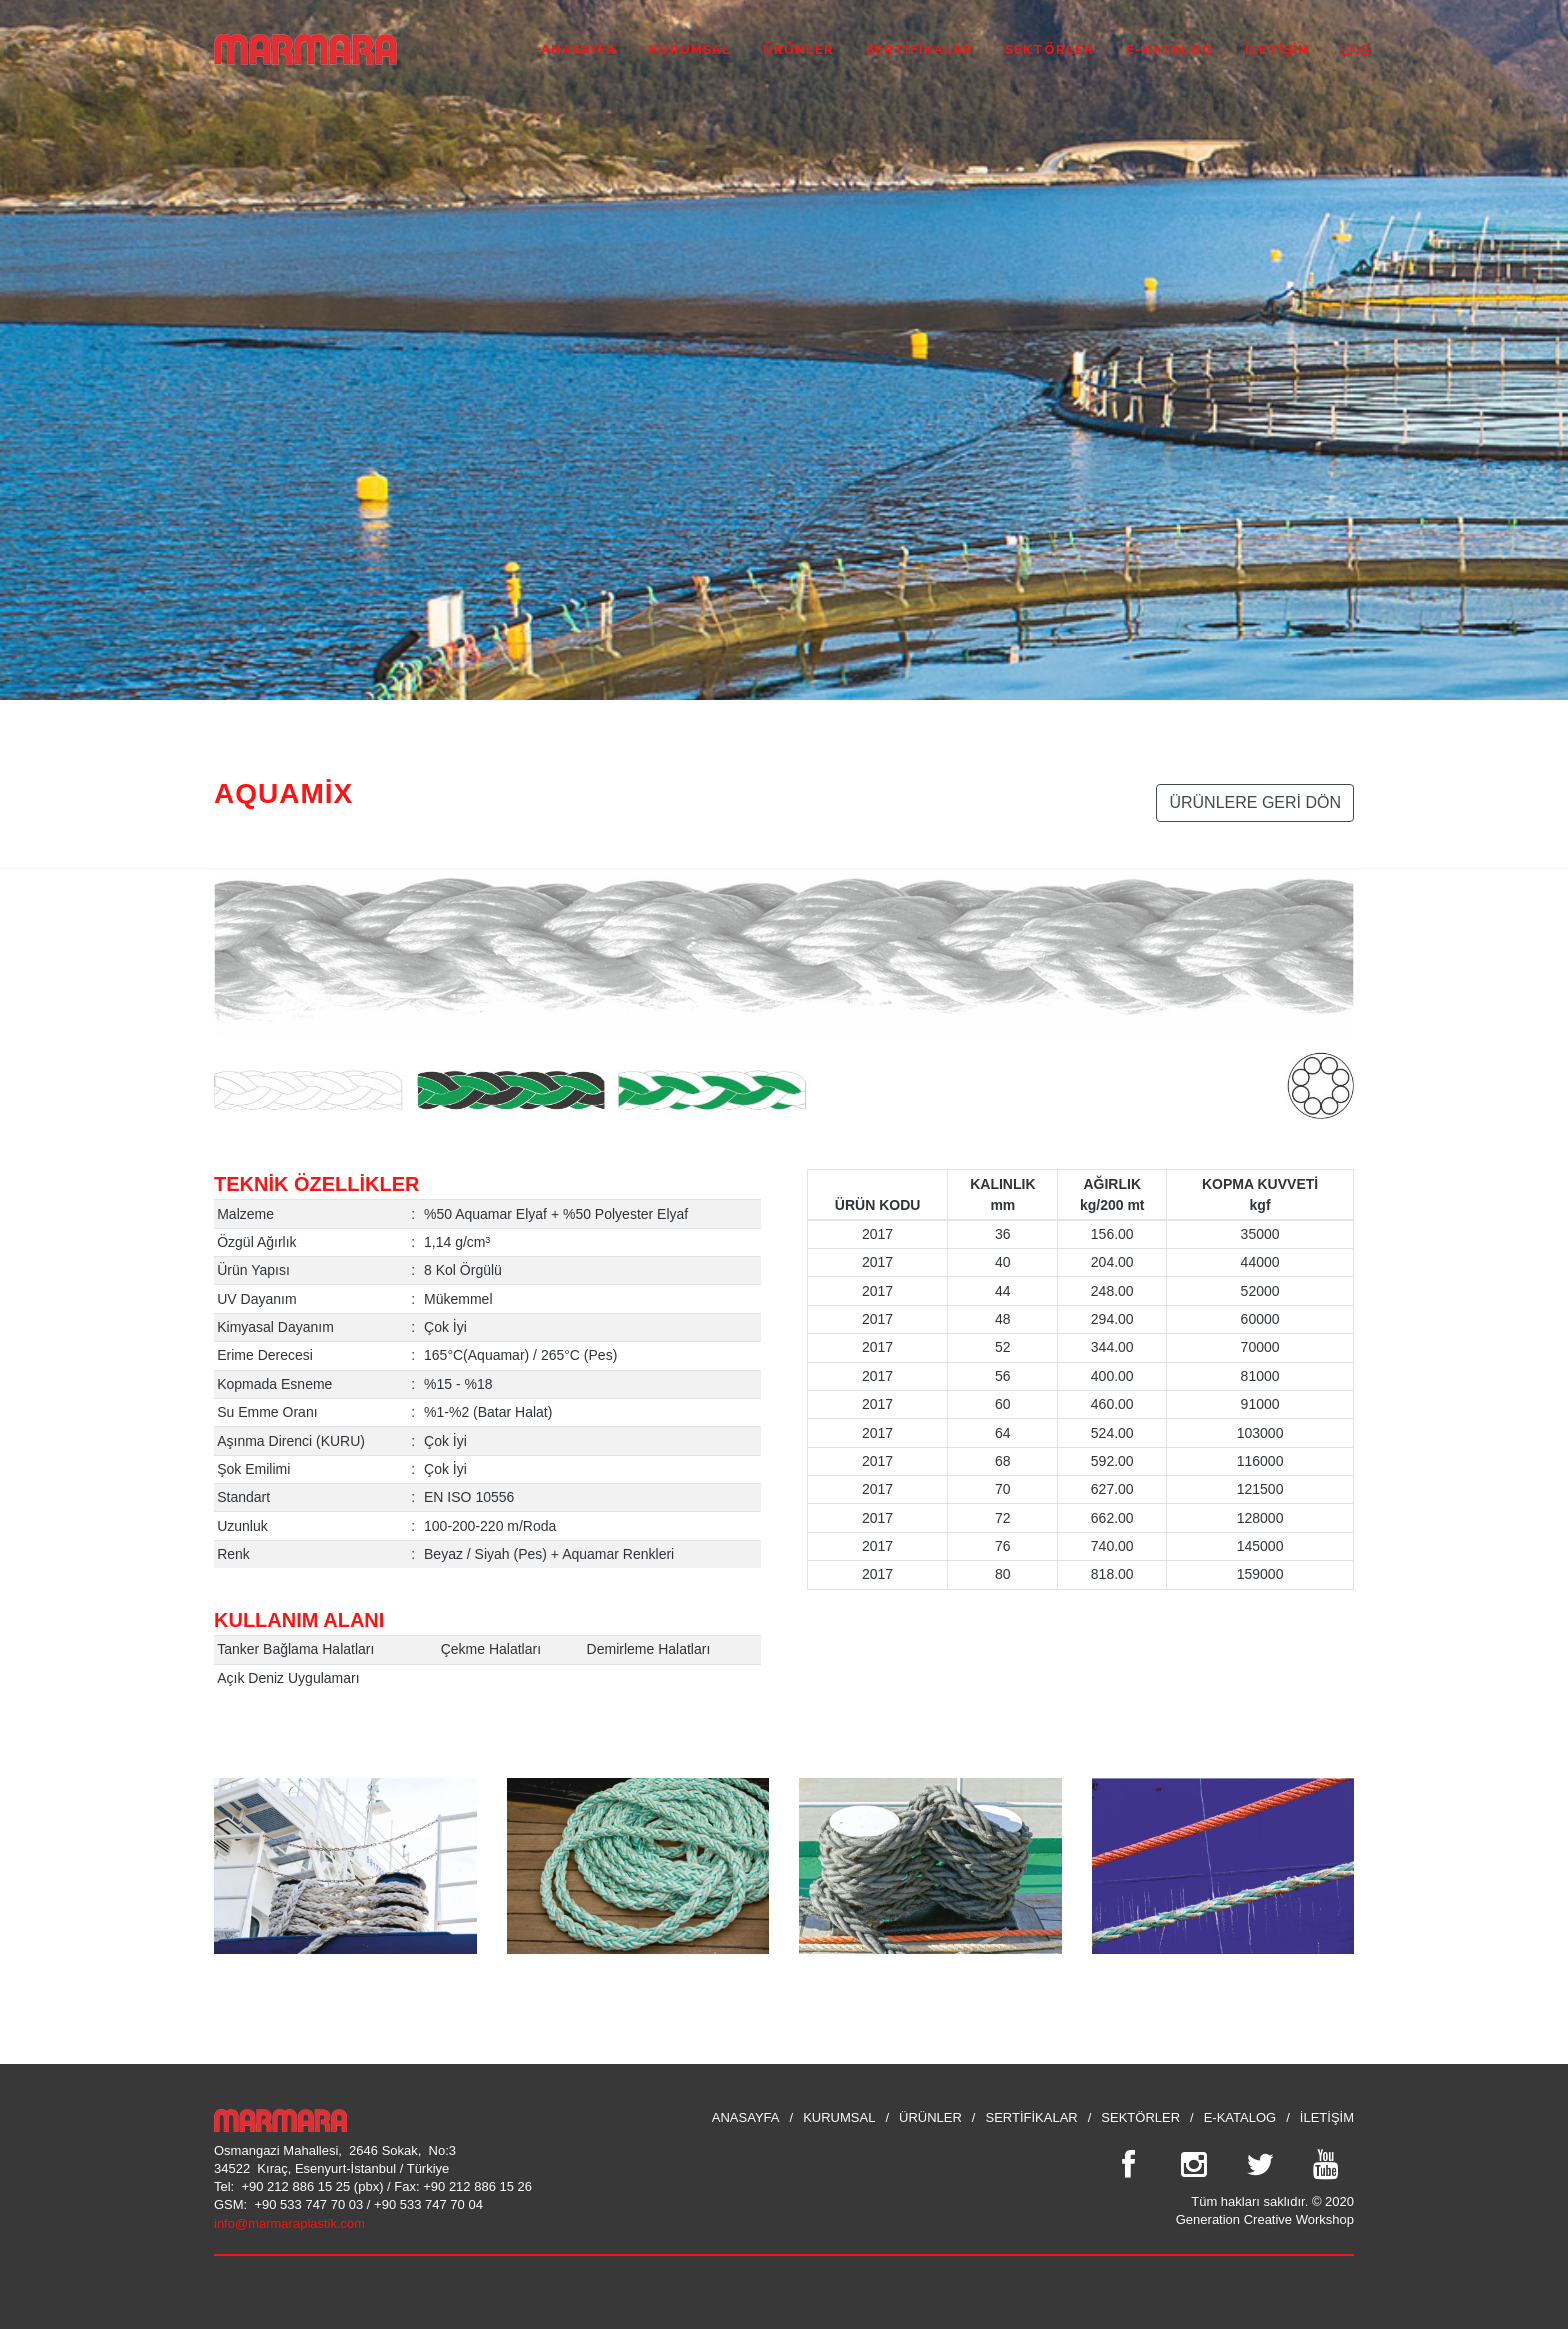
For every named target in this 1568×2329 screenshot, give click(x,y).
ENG (1347, 48)
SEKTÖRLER (1140, 2117)
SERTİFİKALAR (1031, 2117)
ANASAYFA (746, 2117)
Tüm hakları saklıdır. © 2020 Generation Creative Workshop (1265, 2210)
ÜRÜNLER (930, 2117)
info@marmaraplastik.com (289, 2223)
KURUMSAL (839, 2117)
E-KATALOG (1240, 2117)
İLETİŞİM (1327, 2117)
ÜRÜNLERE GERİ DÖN (1255, 802)
